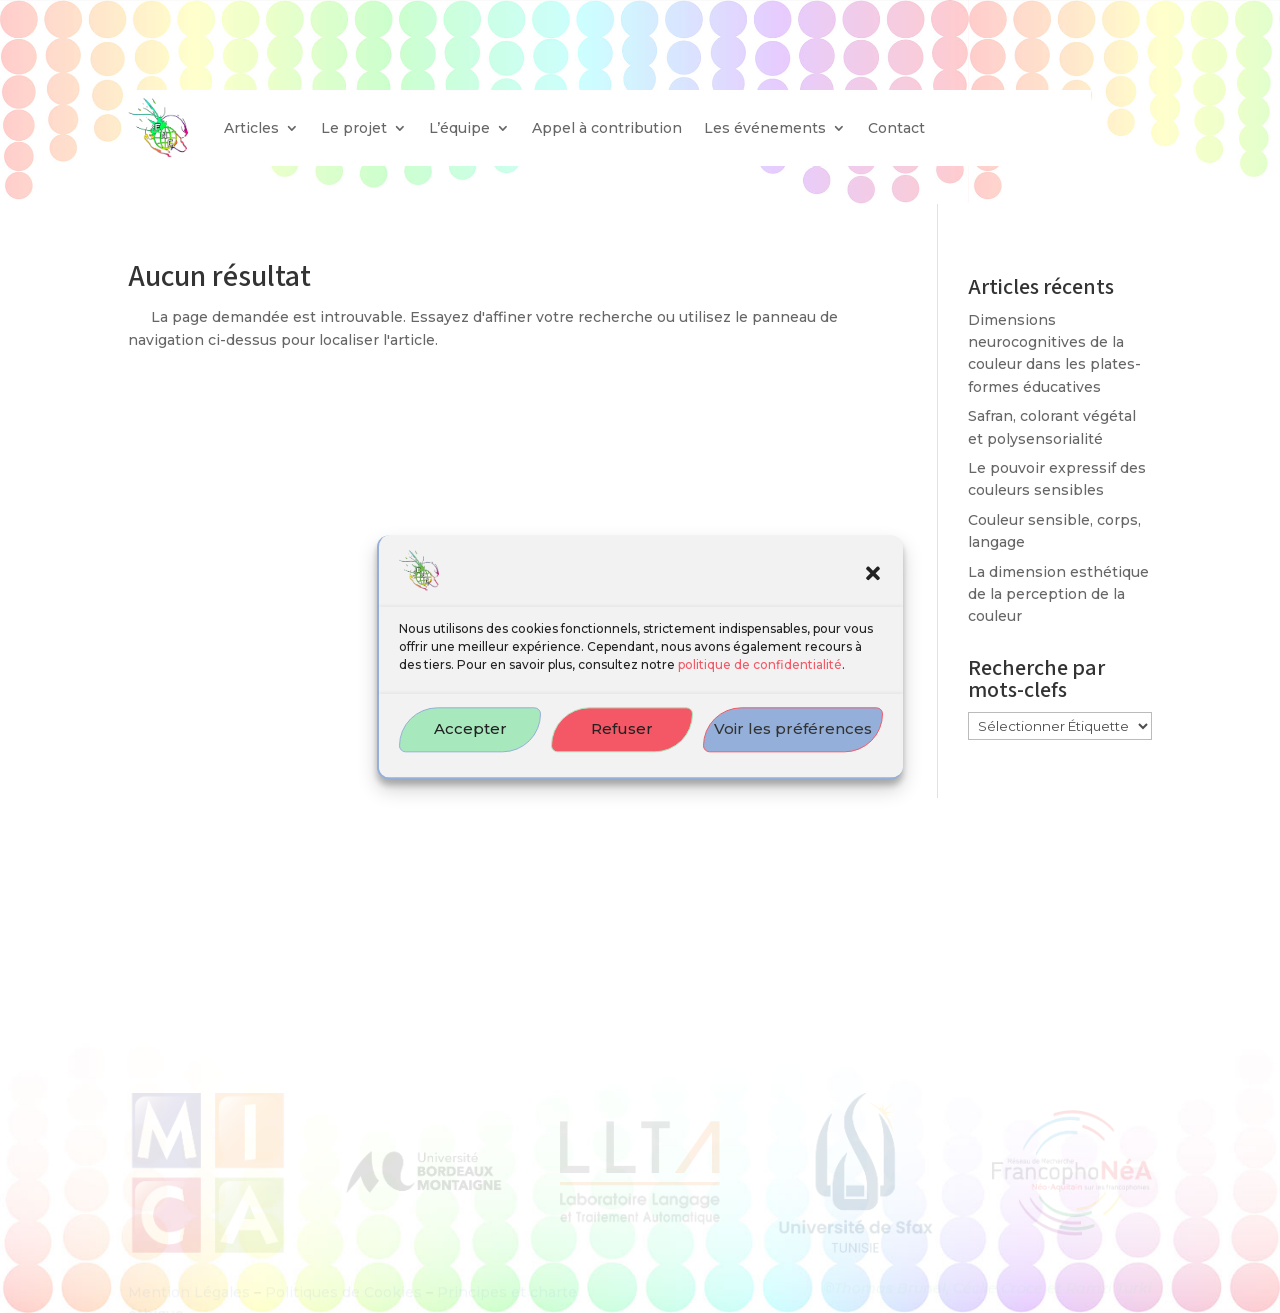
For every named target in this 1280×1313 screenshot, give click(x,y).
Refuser (622, 741)
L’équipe (459, 128)
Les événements (765, 128)
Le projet (354, 128)
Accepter (470, 741)
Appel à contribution (607, 128)
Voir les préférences (793, 741)
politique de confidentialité (760, 676)
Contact (896, 128)
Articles (251, 128)
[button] (873, 586)
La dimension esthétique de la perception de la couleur (1058, 594)
